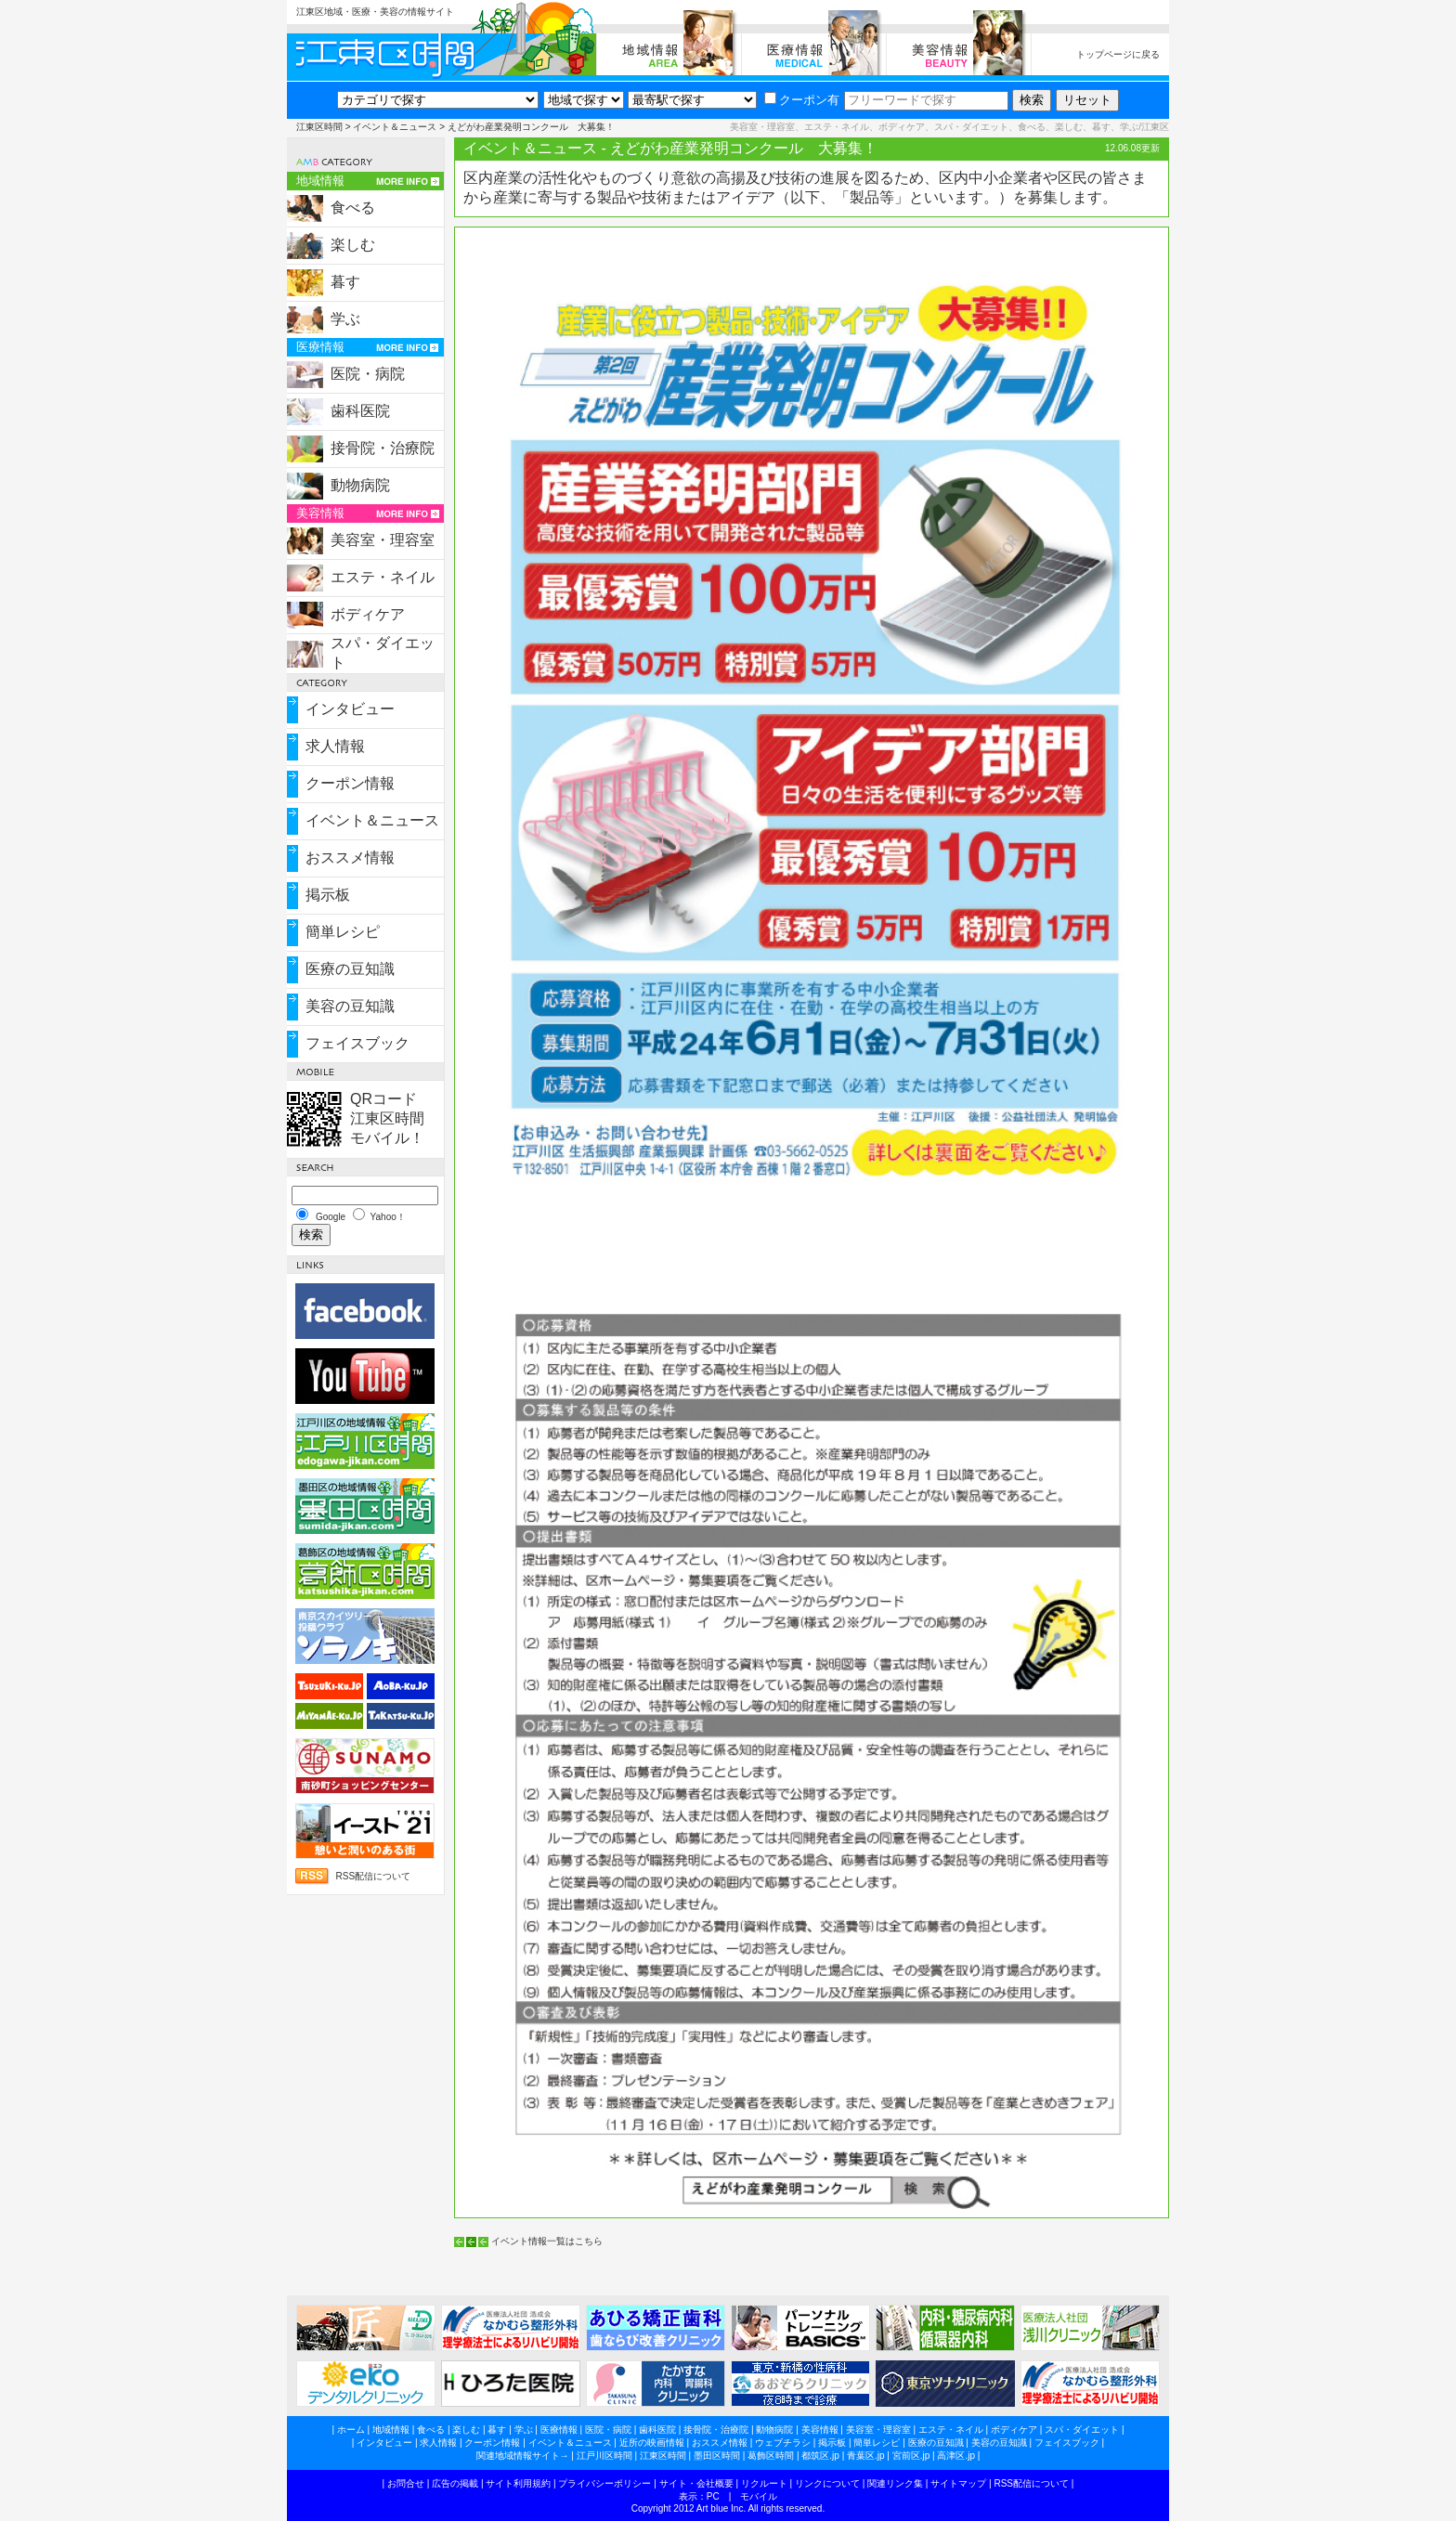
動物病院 (360, 485)
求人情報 (335, 746)
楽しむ (353, 245)
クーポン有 (801, 100)
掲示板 (328, 895)
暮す (345, 282)
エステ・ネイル (383, 577)
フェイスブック (358, 1043)
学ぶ (345, 319)
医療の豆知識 (350, 969)
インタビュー (350, 709)
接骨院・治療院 (383, 448)
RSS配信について (372, 1876)
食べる (353, 207)
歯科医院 (360, 411)
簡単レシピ (343, 932)
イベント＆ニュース (394, 127)
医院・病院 (368, 374)
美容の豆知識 (350, 1006)
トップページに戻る (1118, 54)
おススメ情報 (350, 857)
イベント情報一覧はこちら (547, 2241)
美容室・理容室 (383, 540)
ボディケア (368, 614)
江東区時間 (319, 127)
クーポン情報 (350, 783)
